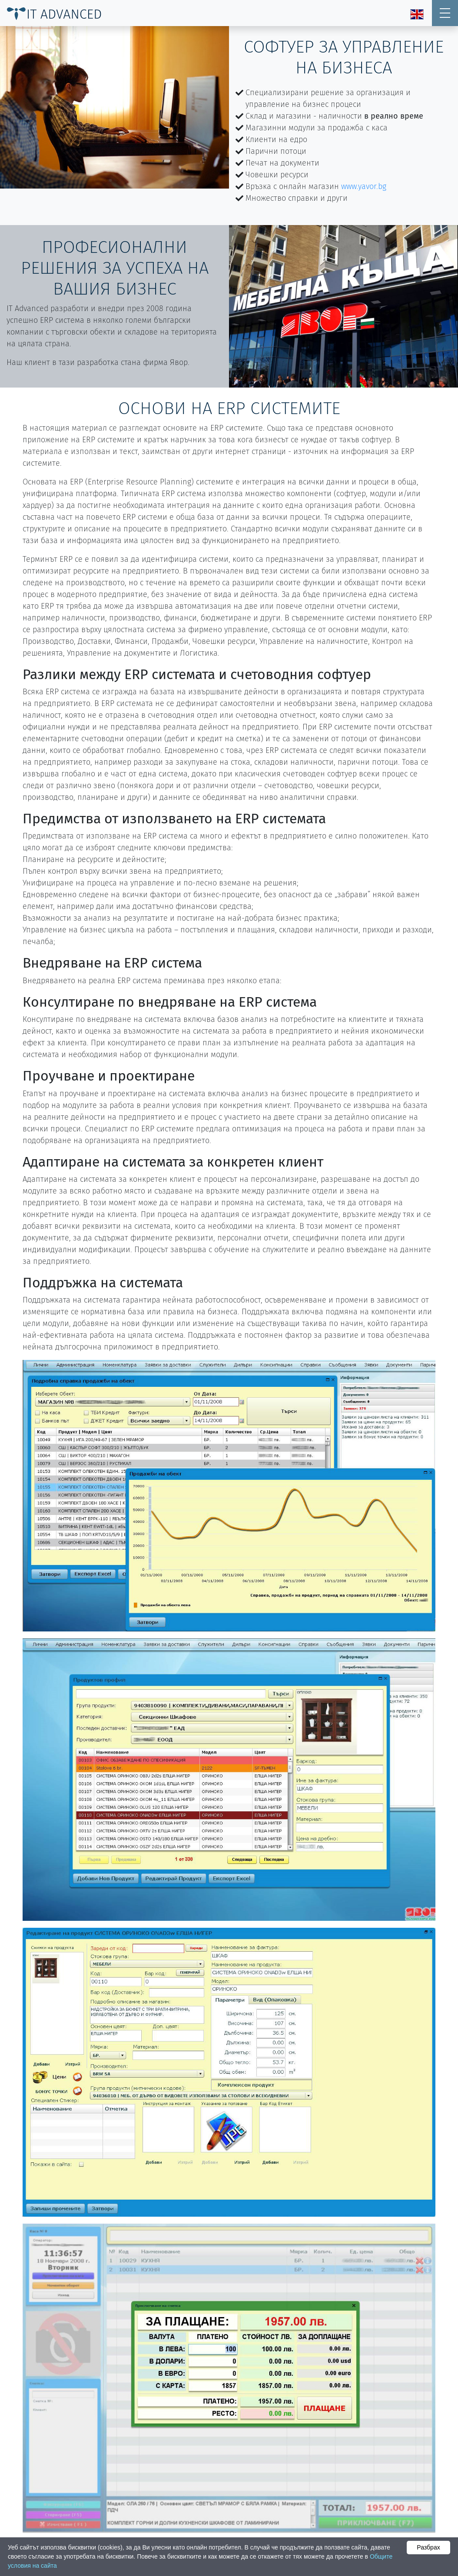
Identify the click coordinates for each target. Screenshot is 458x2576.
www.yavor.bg (363, 186)
